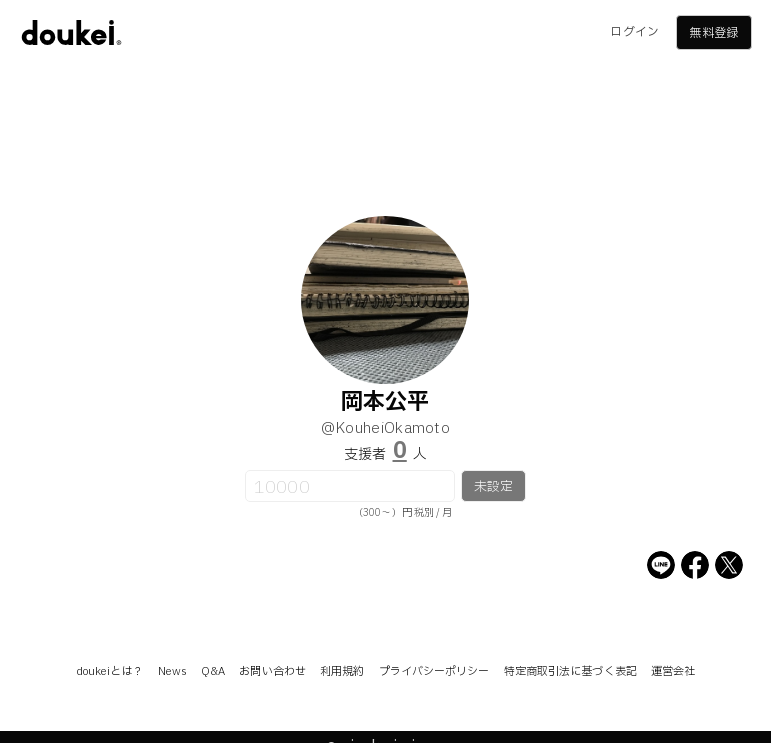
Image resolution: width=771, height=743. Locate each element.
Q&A (213, 671)
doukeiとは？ (110, 671)
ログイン (634, 32)
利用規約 (342, 671)
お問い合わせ (272, 671)
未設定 (493, 487)
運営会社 (673, 671)
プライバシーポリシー (434, 671)
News (172, 671)
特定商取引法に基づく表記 (570, 671)
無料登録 (713, 33)
